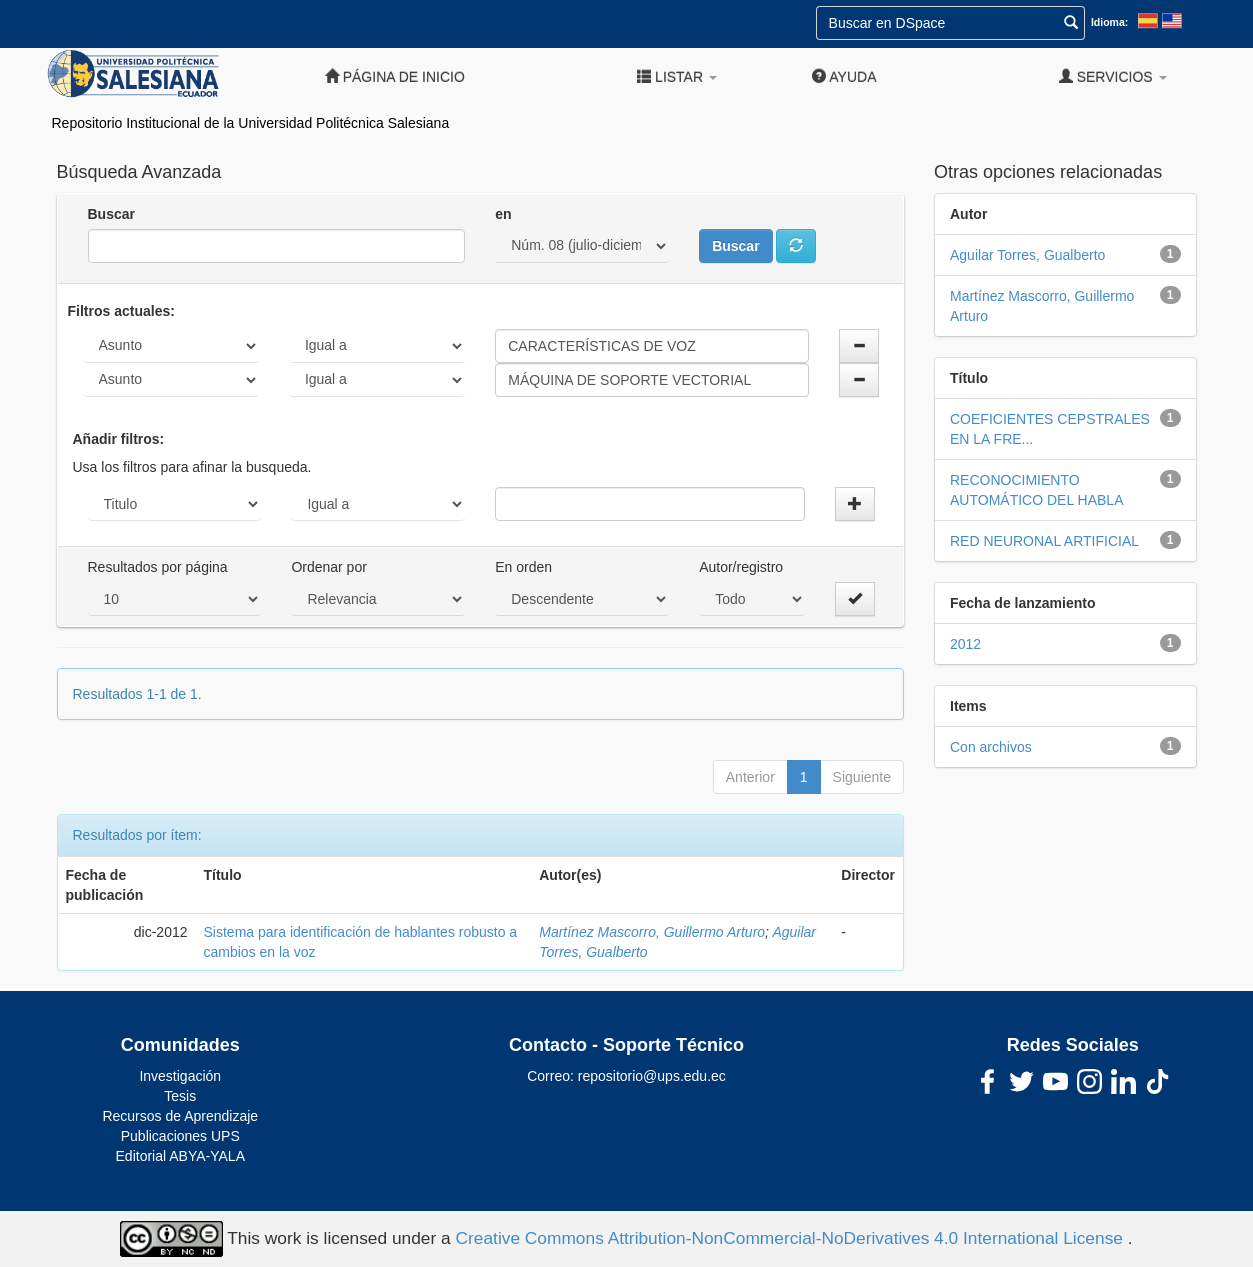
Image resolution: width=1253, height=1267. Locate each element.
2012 (965, 644)
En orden (523, 567)
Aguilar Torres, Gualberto (1027, 255)
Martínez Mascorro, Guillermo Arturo (652, 932)
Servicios (1113, 76)
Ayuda (844, 76)
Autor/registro (741, 567)
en (503, 214)
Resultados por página (158, 567)
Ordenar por (328, 567)
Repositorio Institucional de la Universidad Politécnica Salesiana (251, 123)
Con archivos (991, 747)
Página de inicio (395, 76)
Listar (677, 76)
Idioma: (1109, 22)
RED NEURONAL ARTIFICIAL (1044, 541)
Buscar (111, 214)
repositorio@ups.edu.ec (652, 1076)
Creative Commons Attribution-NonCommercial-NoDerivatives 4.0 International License (792, 1238)
